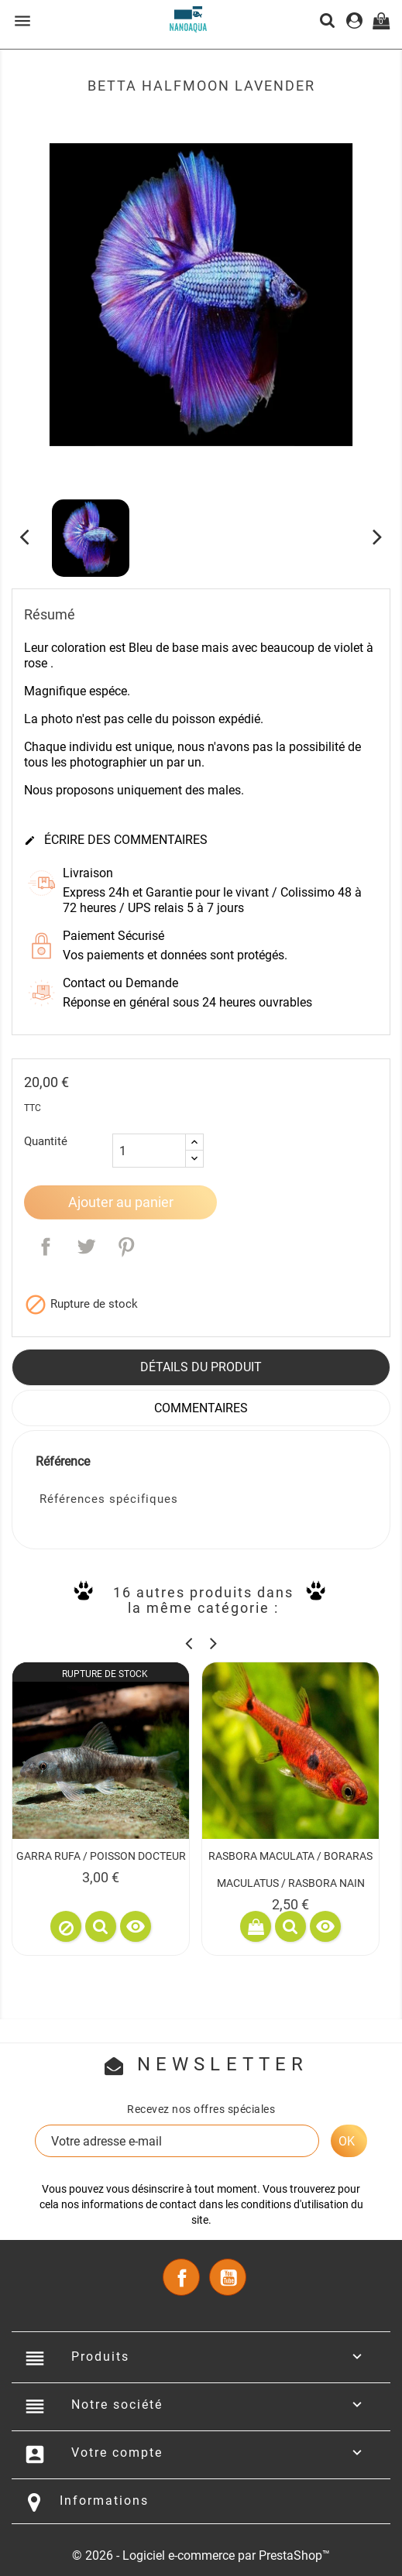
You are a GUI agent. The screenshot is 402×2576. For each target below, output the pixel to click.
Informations (104, 2500)
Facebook (181, 2277)
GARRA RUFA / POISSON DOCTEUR (101, 1856)
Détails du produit (201, 1367)
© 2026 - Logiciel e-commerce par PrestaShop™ (201, 2555)
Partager (45, 1246)
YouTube (228, 2277)
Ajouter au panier (121, 1202)
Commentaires (201, 1408)
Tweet (85, 1246)
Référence (63, 1461)
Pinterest (126, 1246)
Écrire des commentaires (116, 840)
